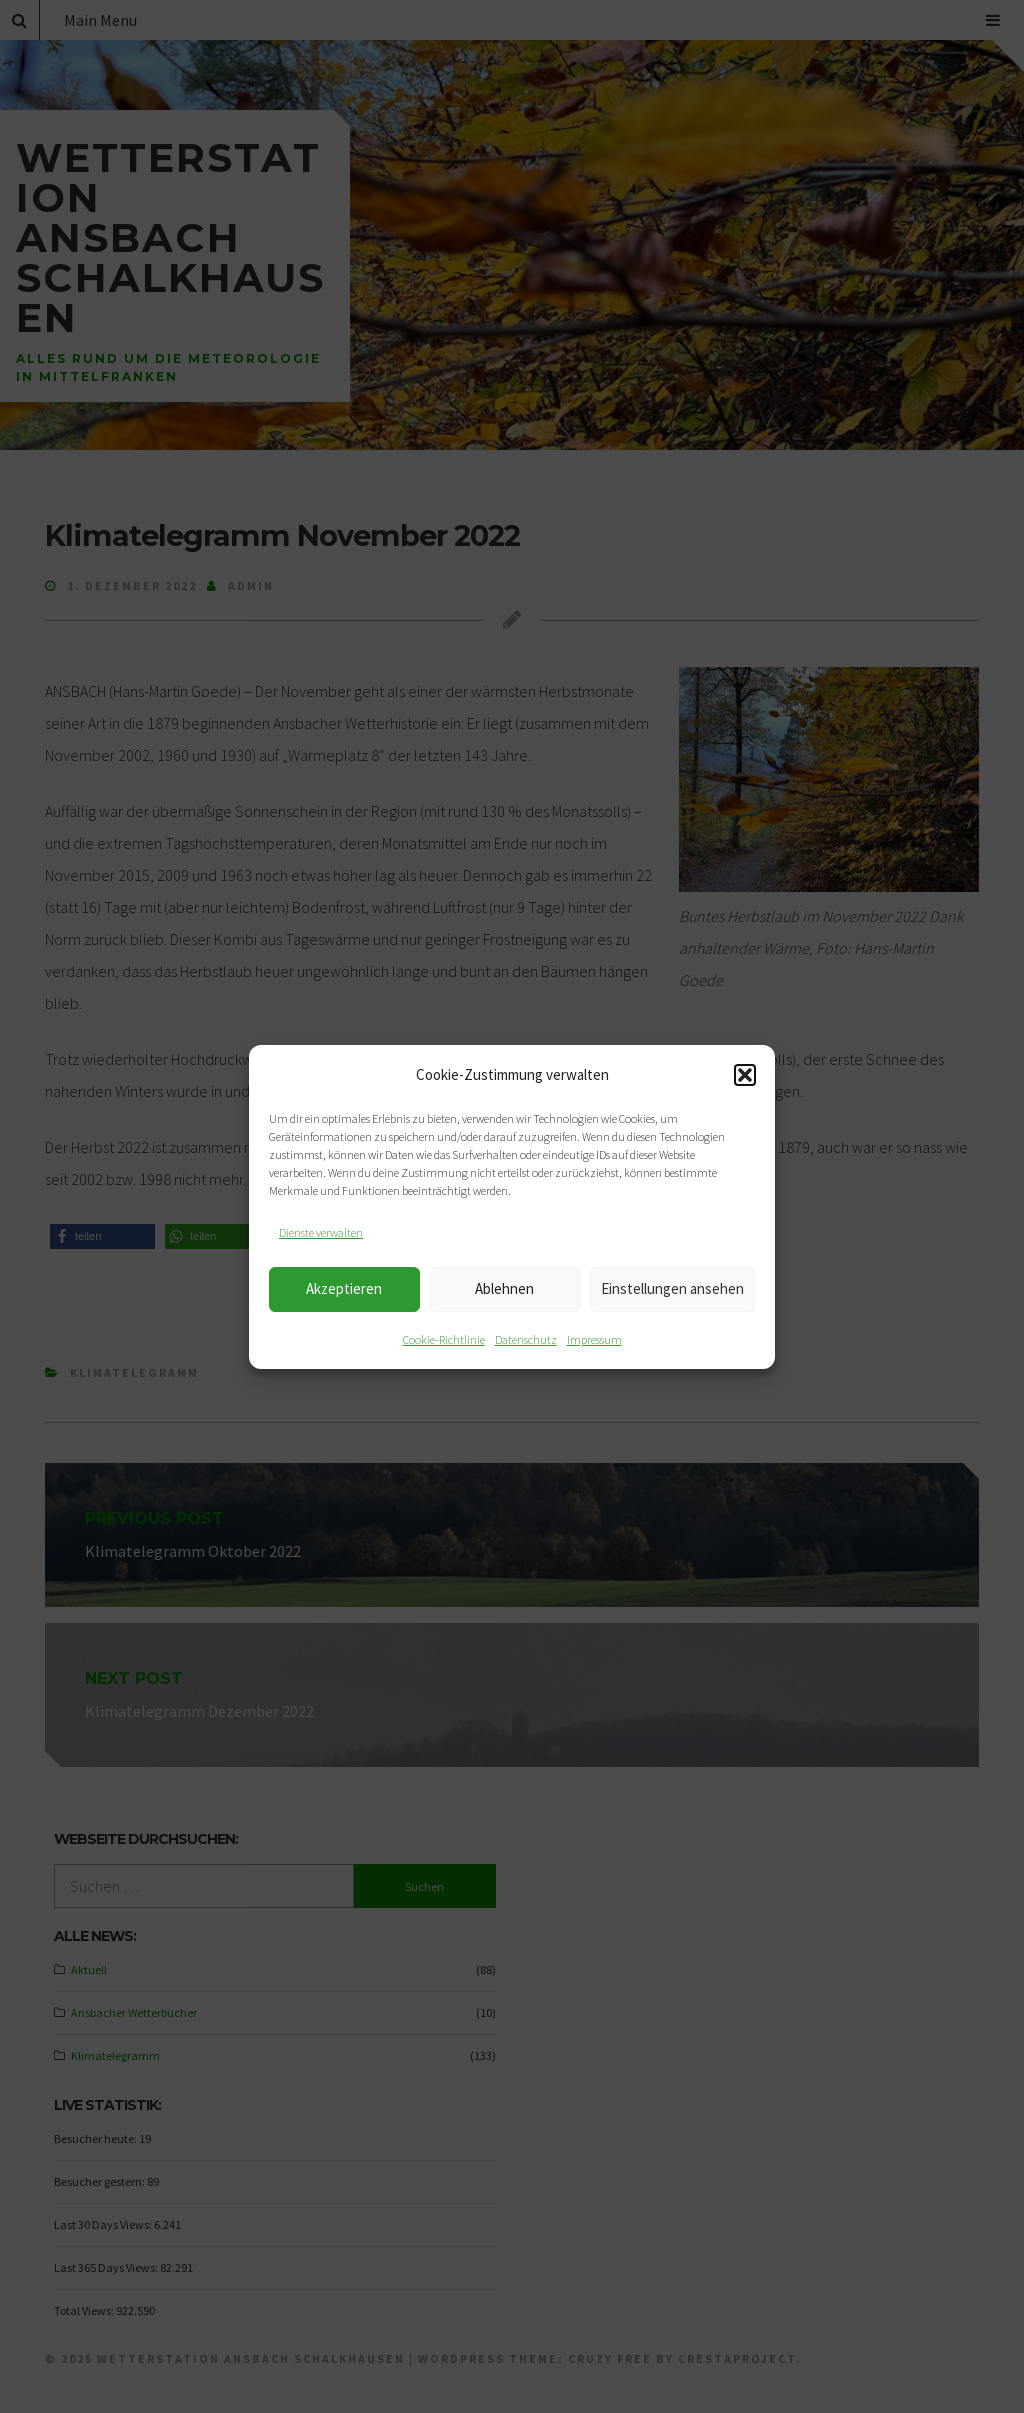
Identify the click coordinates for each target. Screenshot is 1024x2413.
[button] (745, 1075)
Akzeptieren (344, 1288)
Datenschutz (526, 1339)
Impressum (594, 1339)
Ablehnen (504, 1288)
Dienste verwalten (321, 1232)
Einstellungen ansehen (672, 1288)
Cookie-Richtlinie (444, 1339)
